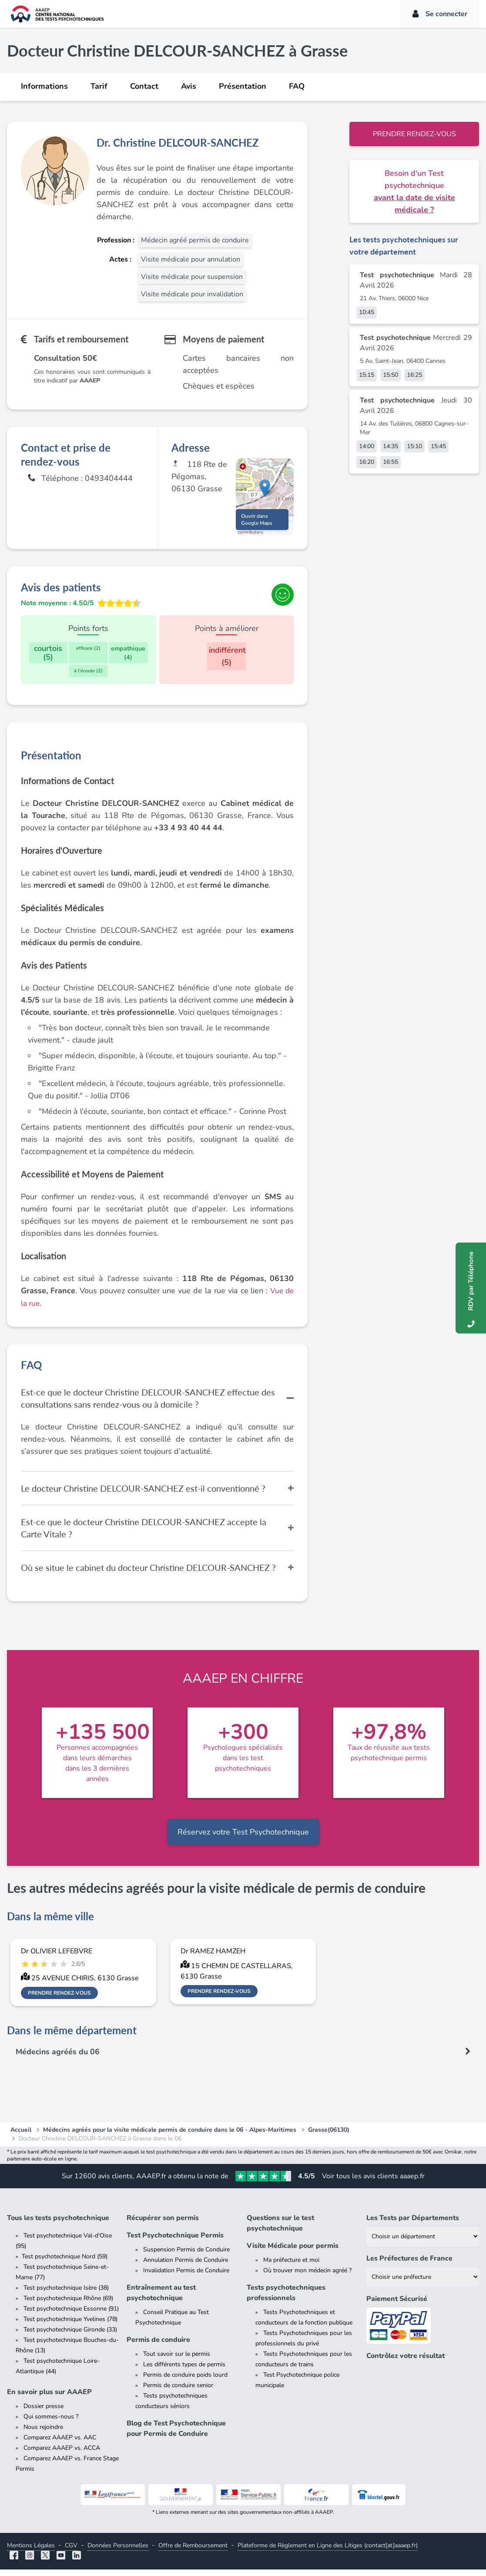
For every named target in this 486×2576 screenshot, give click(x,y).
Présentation (242, 86)
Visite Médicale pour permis (293, 2252)
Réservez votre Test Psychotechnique (243, 1838)
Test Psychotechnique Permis (175, 2242)
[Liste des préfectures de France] (422, 2283)
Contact (144, 86)
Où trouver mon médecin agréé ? (307, 2277)
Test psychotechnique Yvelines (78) (70, 2325)
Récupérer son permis (163, 2224)
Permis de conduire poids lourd (185, 2381)
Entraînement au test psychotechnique (161, 2299)
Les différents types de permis (184, 2371)
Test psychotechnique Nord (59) (64, 2263)
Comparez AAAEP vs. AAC (59, 2444)
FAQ (297, 86)
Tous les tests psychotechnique (58, 2224)
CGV (71, 2552)
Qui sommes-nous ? (50, 2423)
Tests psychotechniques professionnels (286, 2299)
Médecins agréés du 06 (58, 2058)
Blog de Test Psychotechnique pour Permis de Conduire (176, 2435)
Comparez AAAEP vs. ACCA (61, 2454)
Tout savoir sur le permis (176, 2360)
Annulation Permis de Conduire (185, 2266)
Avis (188, 86)
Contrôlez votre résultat (405, 2362)
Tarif (98, 86)
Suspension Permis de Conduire (186, 2256)
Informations (44, 86)
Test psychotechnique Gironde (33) (70, 2336)
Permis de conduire (158, 2346)
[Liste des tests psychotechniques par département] (422, 2243)
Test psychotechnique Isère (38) (66, 2294)
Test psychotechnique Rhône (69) (68, 2305)
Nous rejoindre (43, 2433)
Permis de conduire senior (178, 2392)
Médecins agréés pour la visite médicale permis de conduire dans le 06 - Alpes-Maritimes (169, 2136)
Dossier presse (43, 2412)
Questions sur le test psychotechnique (280, 2230)
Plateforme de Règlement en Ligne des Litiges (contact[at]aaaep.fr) (328, 2552)
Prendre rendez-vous (414, 134)
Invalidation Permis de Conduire (186, 2277)
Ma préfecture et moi (291, 2266)
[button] (264, 491)
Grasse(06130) (328, 2136)
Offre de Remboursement (193, 2552)
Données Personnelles (117, 2552)
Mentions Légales (31, 2552)
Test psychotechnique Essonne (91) (71, 2315)
